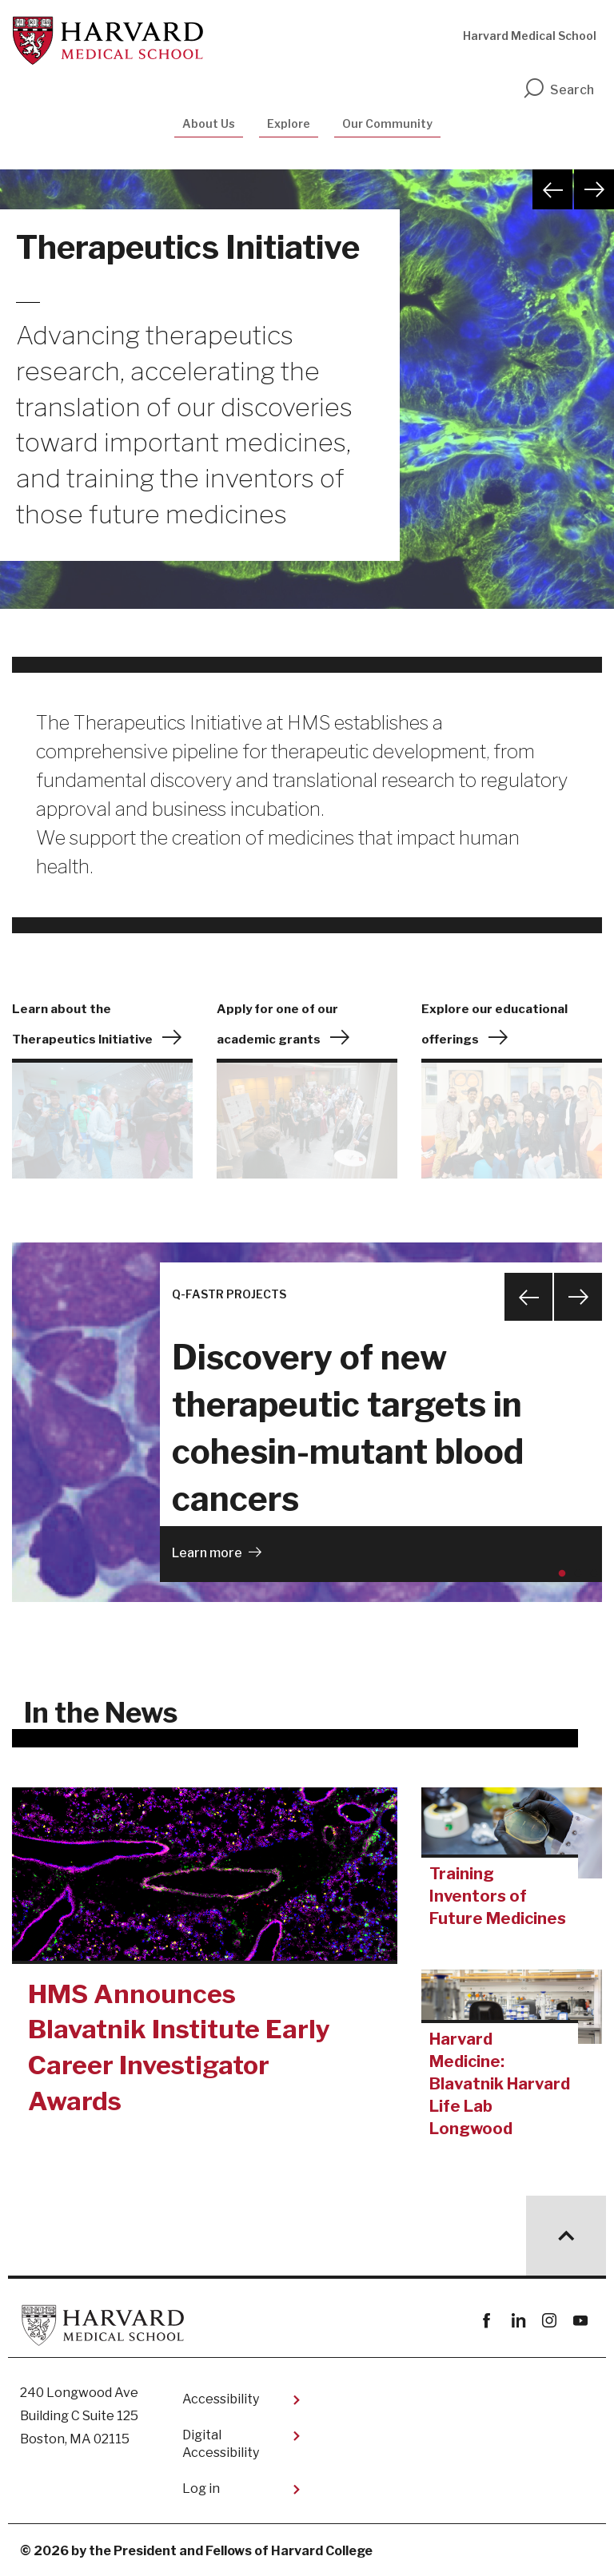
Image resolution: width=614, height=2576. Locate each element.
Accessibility (220, 2399)
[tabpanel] (307, 1422)
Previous (552, 189)
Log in (201, 2488)
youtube (580, 2321)
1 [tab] (565, 1579)
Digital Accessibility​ (220, 2443)
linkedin (518, 2321)
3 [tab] (597, 1579)
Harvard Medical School (529, 35)
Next (594, 189)
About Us (208, 123)
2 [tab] (581, 1579)
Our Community (387, 123)
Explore (288, 123)
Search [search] (558, 90)
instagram (549, 2321)
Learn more (207, 1552)
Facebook (486, 2321)
